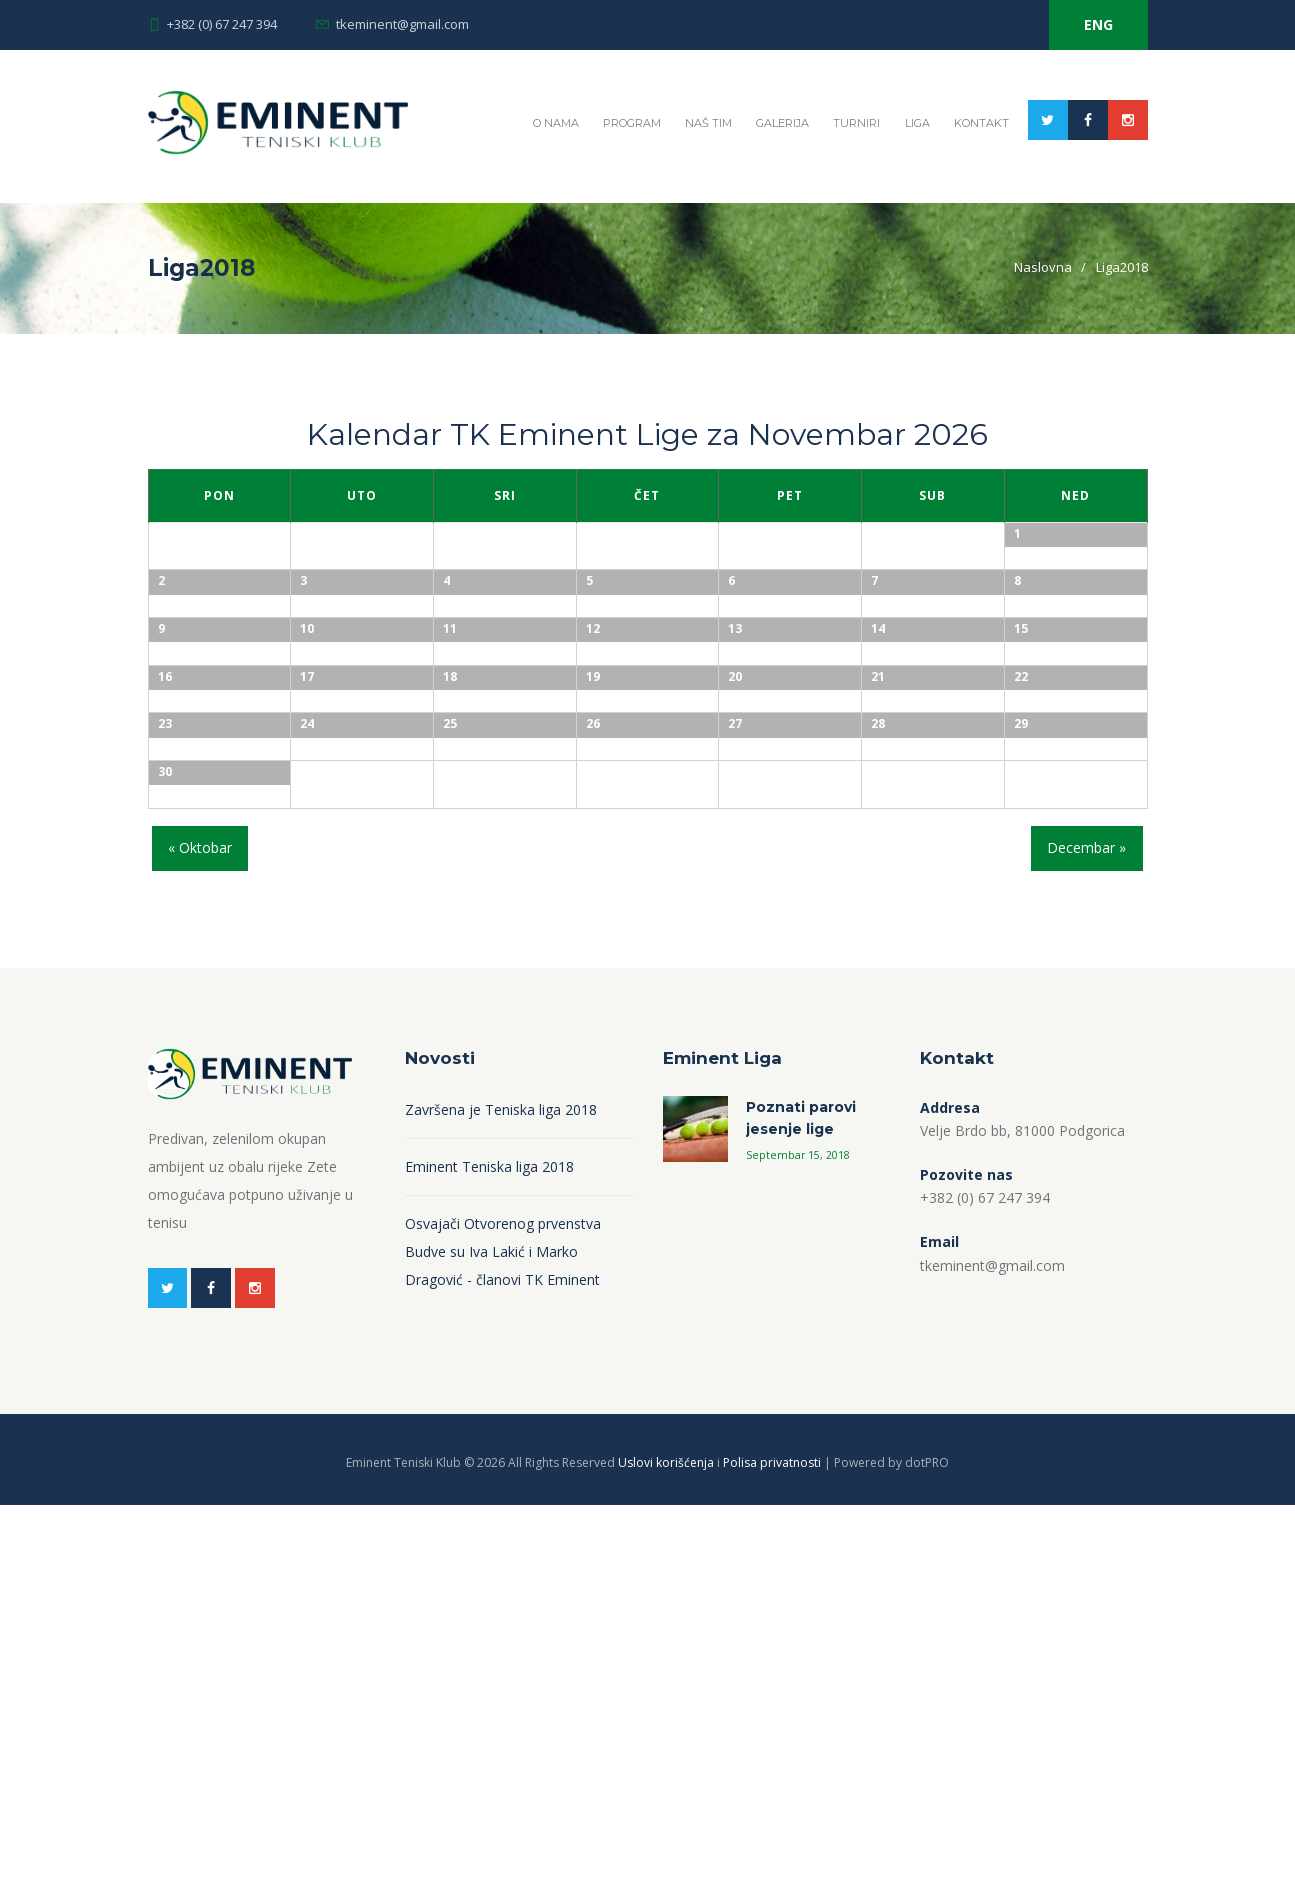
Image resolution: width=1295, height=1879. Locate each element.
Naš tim (708, 123)
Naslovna (1043, 267)
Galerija (782, 123)
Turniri (856, 123)
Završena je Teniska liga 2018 (501, 1483)
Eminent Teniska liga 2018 (489, 1540)
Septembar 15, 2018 (798, 1529)
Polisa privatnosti (772, 1836)
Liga (917, 123)
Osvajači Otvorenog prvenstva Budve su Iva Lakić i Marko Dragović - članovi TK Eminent (503, 1625)
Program (632, 123)
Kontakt (981, 123)
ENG (1098, 24)
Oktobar (200, 1221)
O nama (556, 123)
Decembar (1086, 1221)
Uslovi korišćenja (666, 1836)
